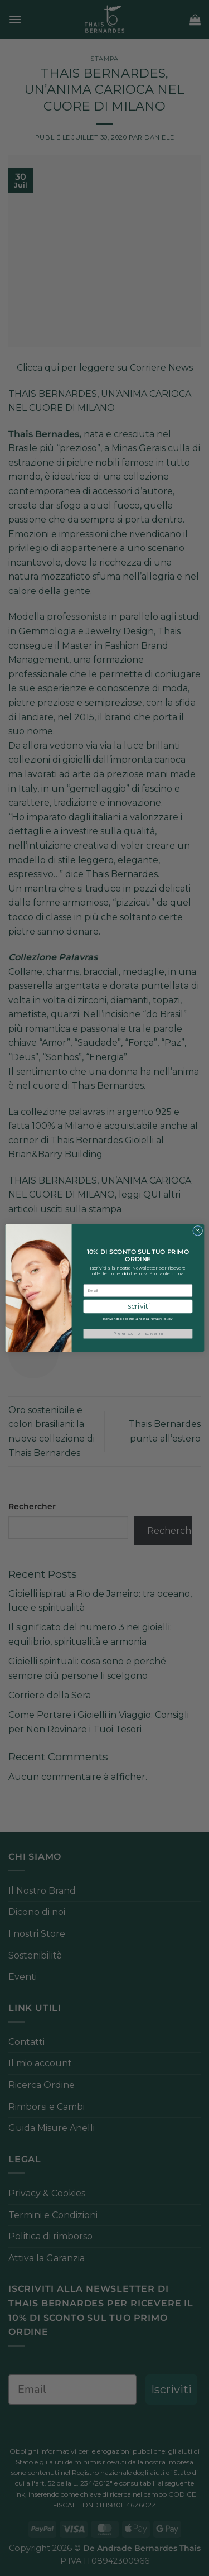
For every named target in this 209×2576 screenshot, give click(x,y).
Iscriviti (137, 1306)
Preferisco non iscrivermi (137, 1333)
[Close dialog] (197, 1230)
